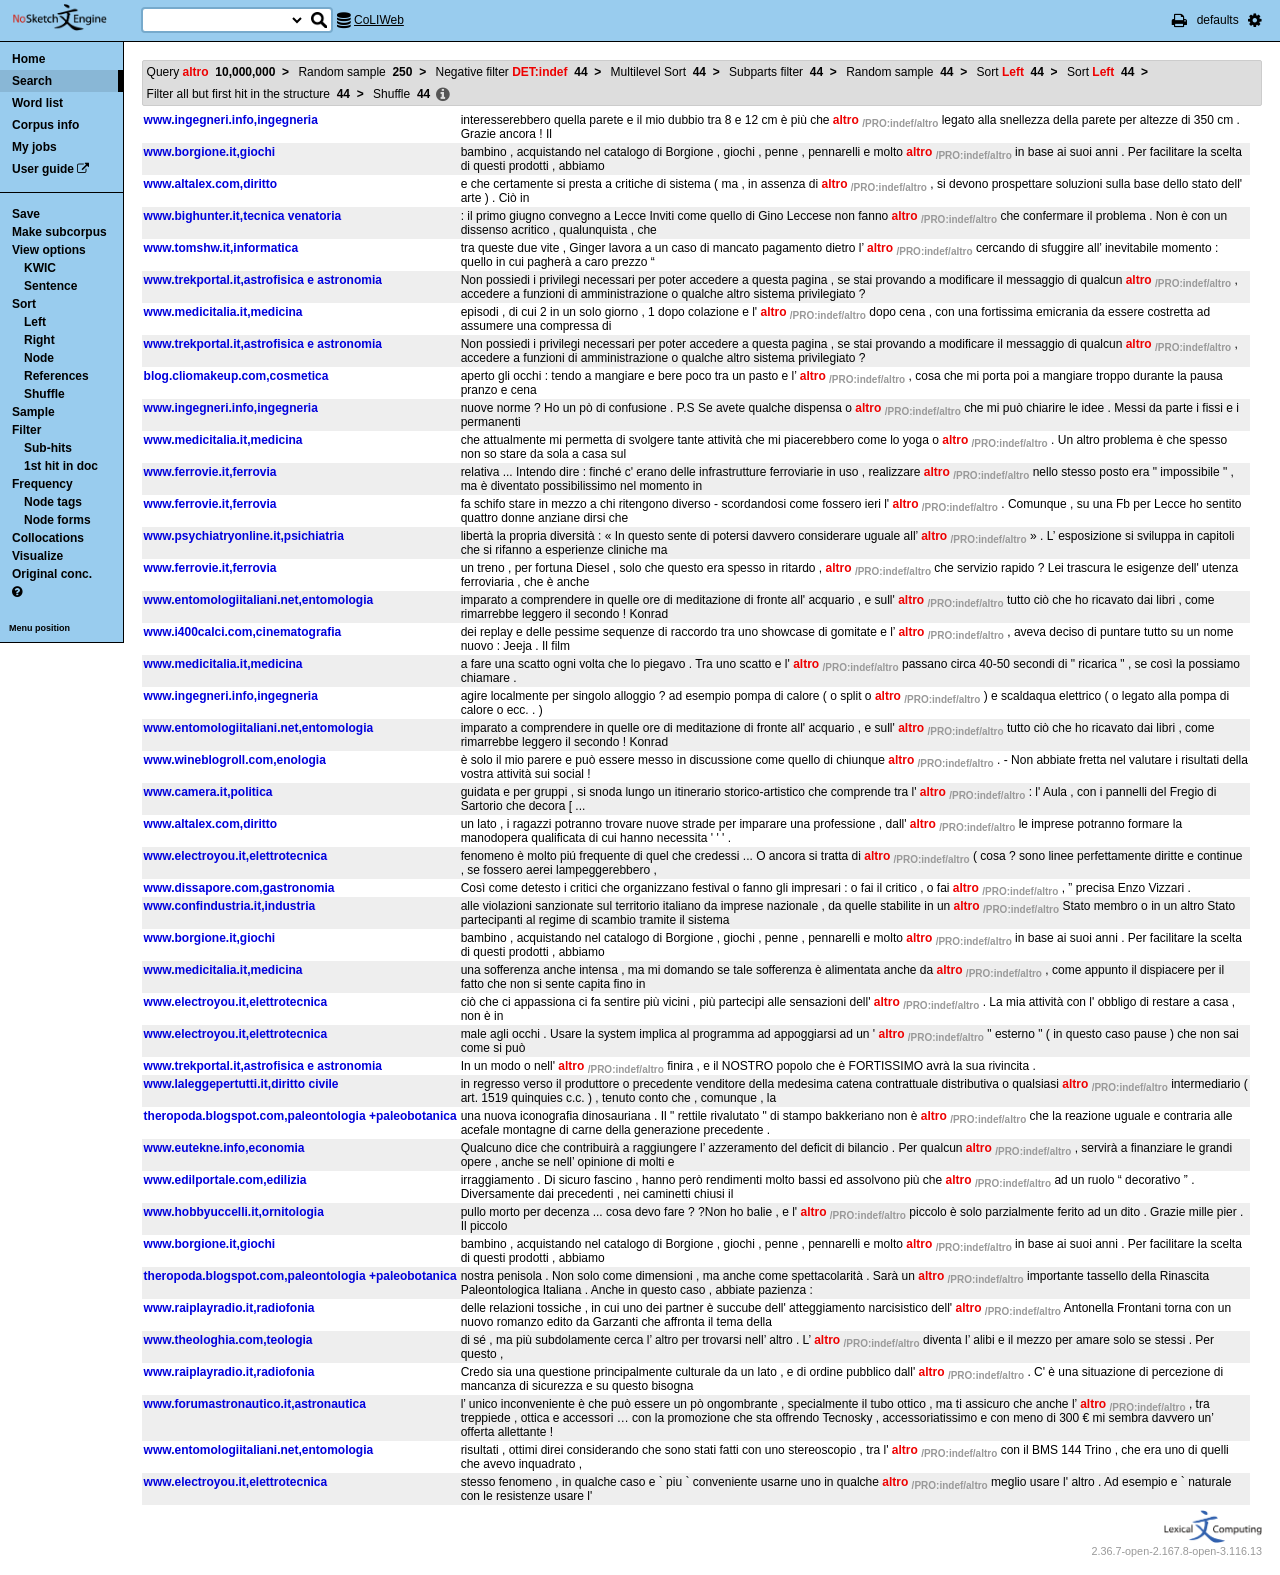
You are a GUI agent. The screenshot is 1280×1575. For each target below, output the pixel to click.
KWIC (40, 268)
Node (39, 358)
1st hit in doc (61, 466)
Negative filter (512, 72)
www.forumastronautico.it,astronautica (255, 1404)
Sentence (50, 286)
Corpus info (45, 125)
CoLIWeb (379, 20)
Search (32, 81)
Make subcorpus (59, 232)
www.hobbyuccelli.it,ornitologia (234, 1212)
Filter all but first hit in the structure (248, 94)
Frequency (42, 484)
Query (211, 72)
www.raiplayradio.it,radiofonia (229, 1308)
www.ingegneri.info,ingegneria (231, 120)
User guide (43, 169)
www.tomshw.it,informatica (221, 248)
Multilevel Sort (658, 72)
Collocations (48, 538)
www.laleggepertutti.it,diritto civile (241, 1084)
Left (35, 322)
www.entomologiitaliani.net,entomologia (259, 600)
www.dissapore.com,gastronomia (239, 888)
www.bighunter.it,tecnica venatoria (243, 216)
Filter (26, 430)
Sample (33, 412)
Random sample (355, 72)
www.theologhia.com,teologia (228, 1340)
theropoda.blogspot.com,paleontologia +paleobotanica (300, 1116)
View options (49, 250)
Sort (24, 304)
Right (39, 340)
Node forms (57, 520)
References (56, 376)
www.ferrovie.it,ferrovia (210, 472)
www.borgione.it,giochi (210, 152)
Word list (37, 103)
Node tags (53, 502)
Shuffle (44, 394)
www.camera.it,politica (208, 792)
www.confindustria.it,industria (230, 906)
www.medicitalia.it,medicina (223, 312)
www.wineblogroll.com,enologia (235, 760)
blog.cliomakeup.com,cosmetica (236, 376)
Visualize (37, 556)
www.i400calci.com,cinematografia (243, 632)
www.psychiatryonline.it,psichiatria (244, 536)
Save (26, 214)
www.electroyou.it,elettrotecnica (236, 856)
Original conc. (52, 574)
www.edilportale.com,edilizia (225, 1180)
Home (28, 59)
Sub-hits (48, 448)
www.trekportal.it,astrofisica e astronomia (263, 280)
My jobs (34, 147)
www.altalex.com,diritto (211, 184)
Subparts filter (776, 72)
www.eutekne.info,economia (224, 1148)
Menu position (39, 628)
